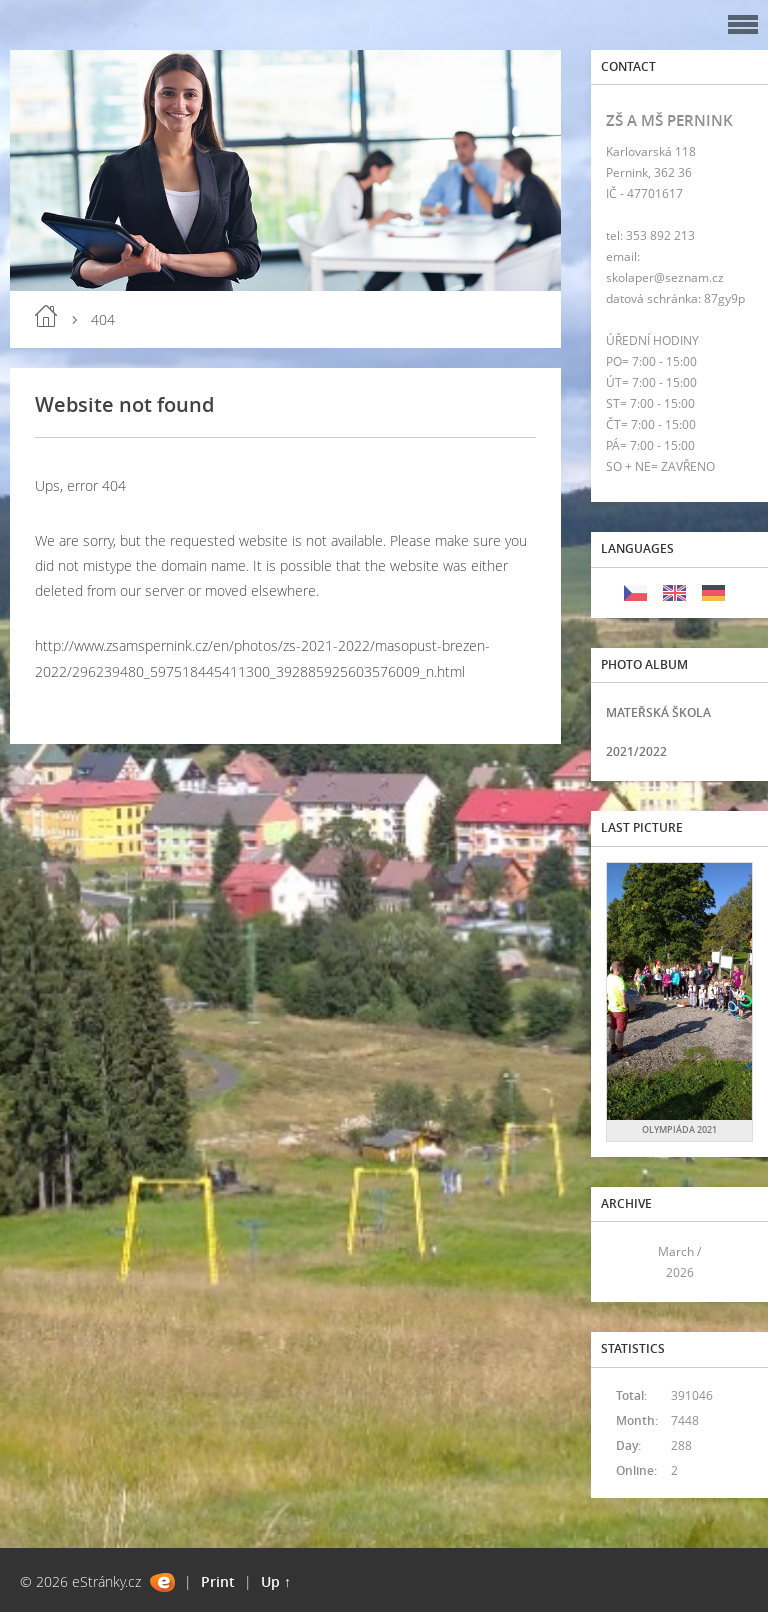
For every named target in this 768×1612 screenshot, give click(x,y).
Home (46, 316)
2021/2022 (636, 751)
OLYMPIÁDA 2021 (679, 1129)
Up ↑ (276, 1581)
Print (218, 1581)
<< (628, 1262)
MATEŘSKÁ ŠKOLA (658, 712)
